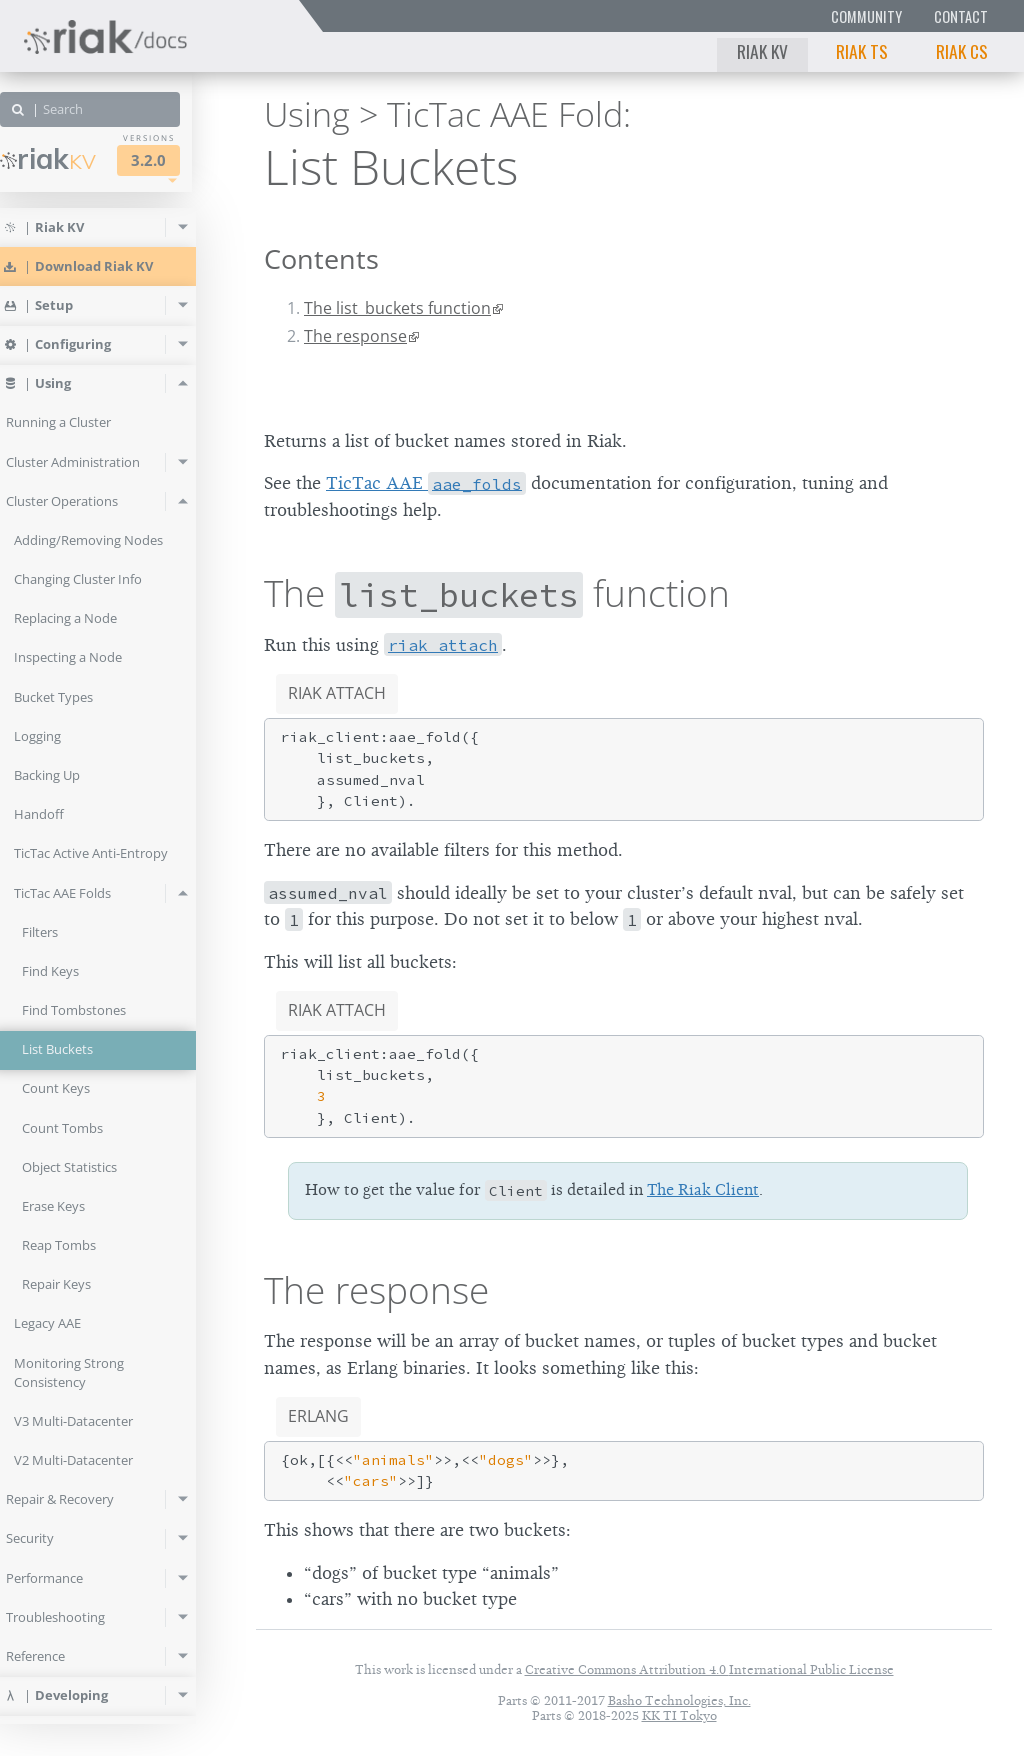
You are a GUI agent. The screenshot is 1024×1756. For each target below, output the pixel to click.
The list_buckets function (397, 308)
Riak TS (862, 51)
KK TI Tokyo (679, 1715)
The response (355, 336)
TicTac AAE (426, 483)
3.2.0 (176, 160)
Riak (76, 159)
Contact (961, 16)
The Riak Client (703, 1190)
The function (497, 593)
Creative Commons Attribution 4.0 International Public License (709, 1669)
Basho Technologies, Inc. (679, 1700)
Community (866, 16)
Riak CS (962, 51)
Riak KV (762, 51)
